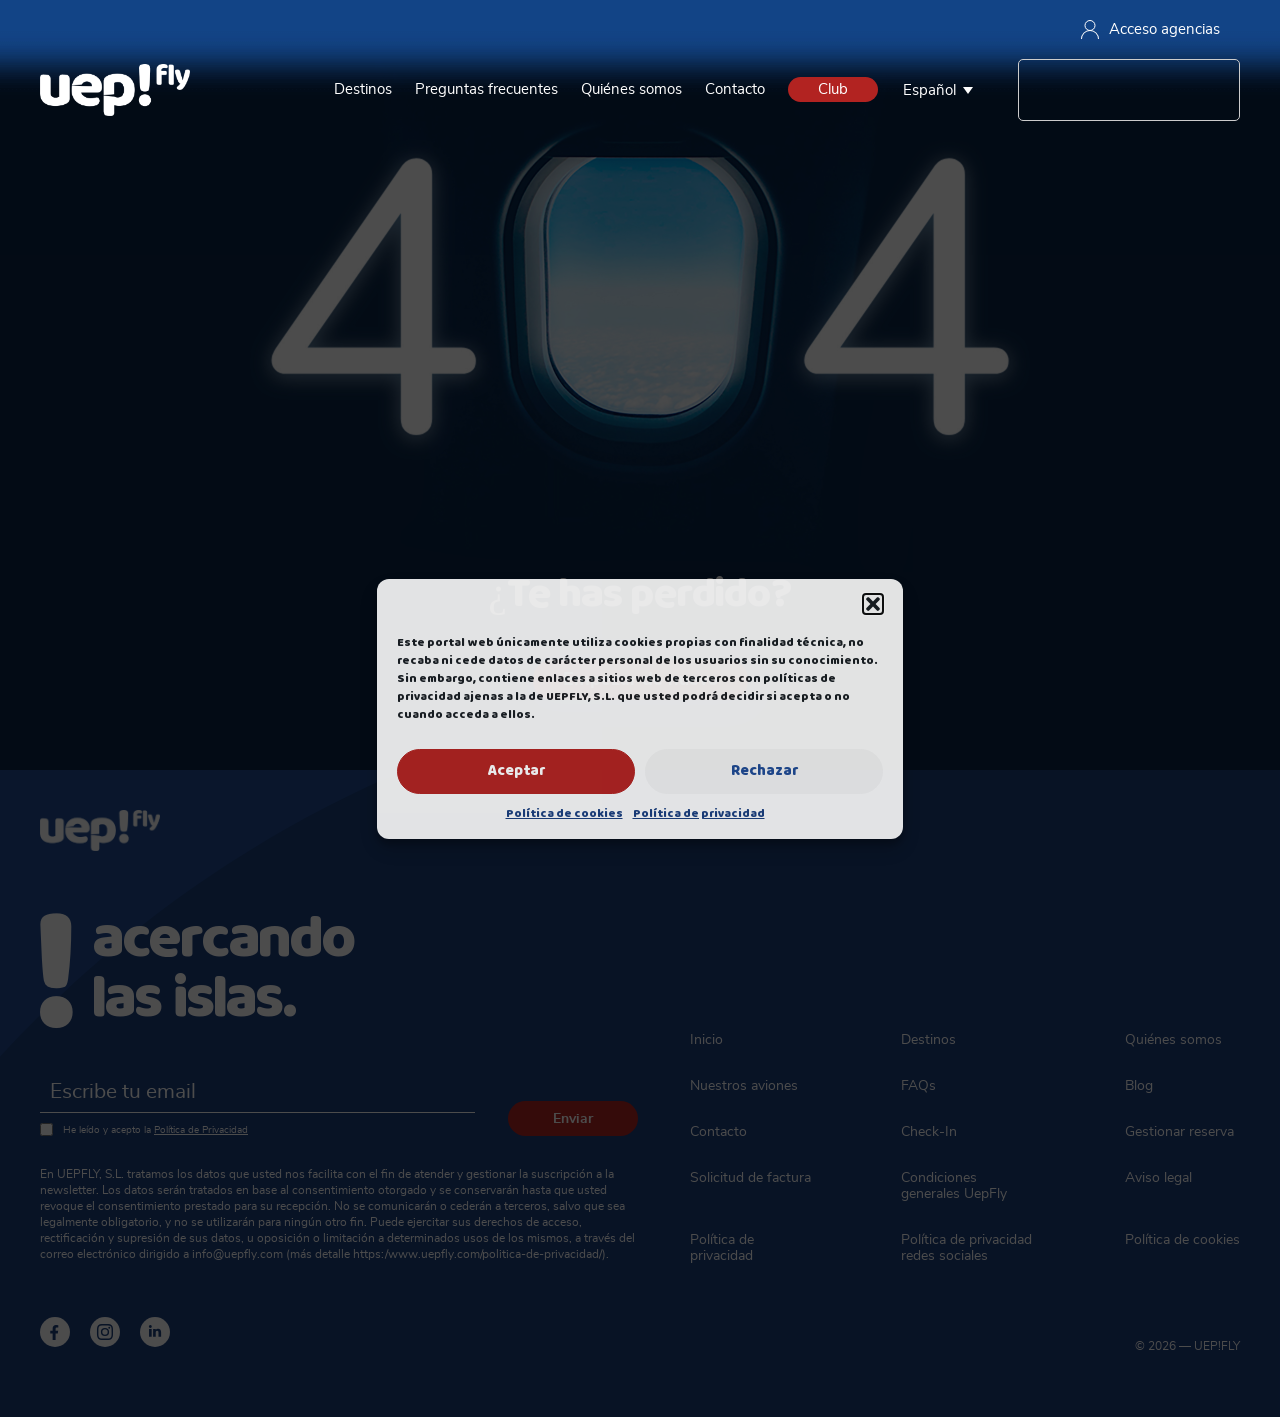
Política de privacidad (699, 814)
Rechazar (764, 771)
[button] (873, 604)
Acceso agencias (1150, 29)
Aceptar (516, 771)
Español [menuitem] (929, 90)
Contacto (735, 89)
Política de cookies (564, 814)
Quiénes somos (631, 89)
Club (833, 89)
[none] (943, 90)
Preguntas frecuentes (486, 89)
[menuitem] (943, 90)
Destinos (363, 89)
